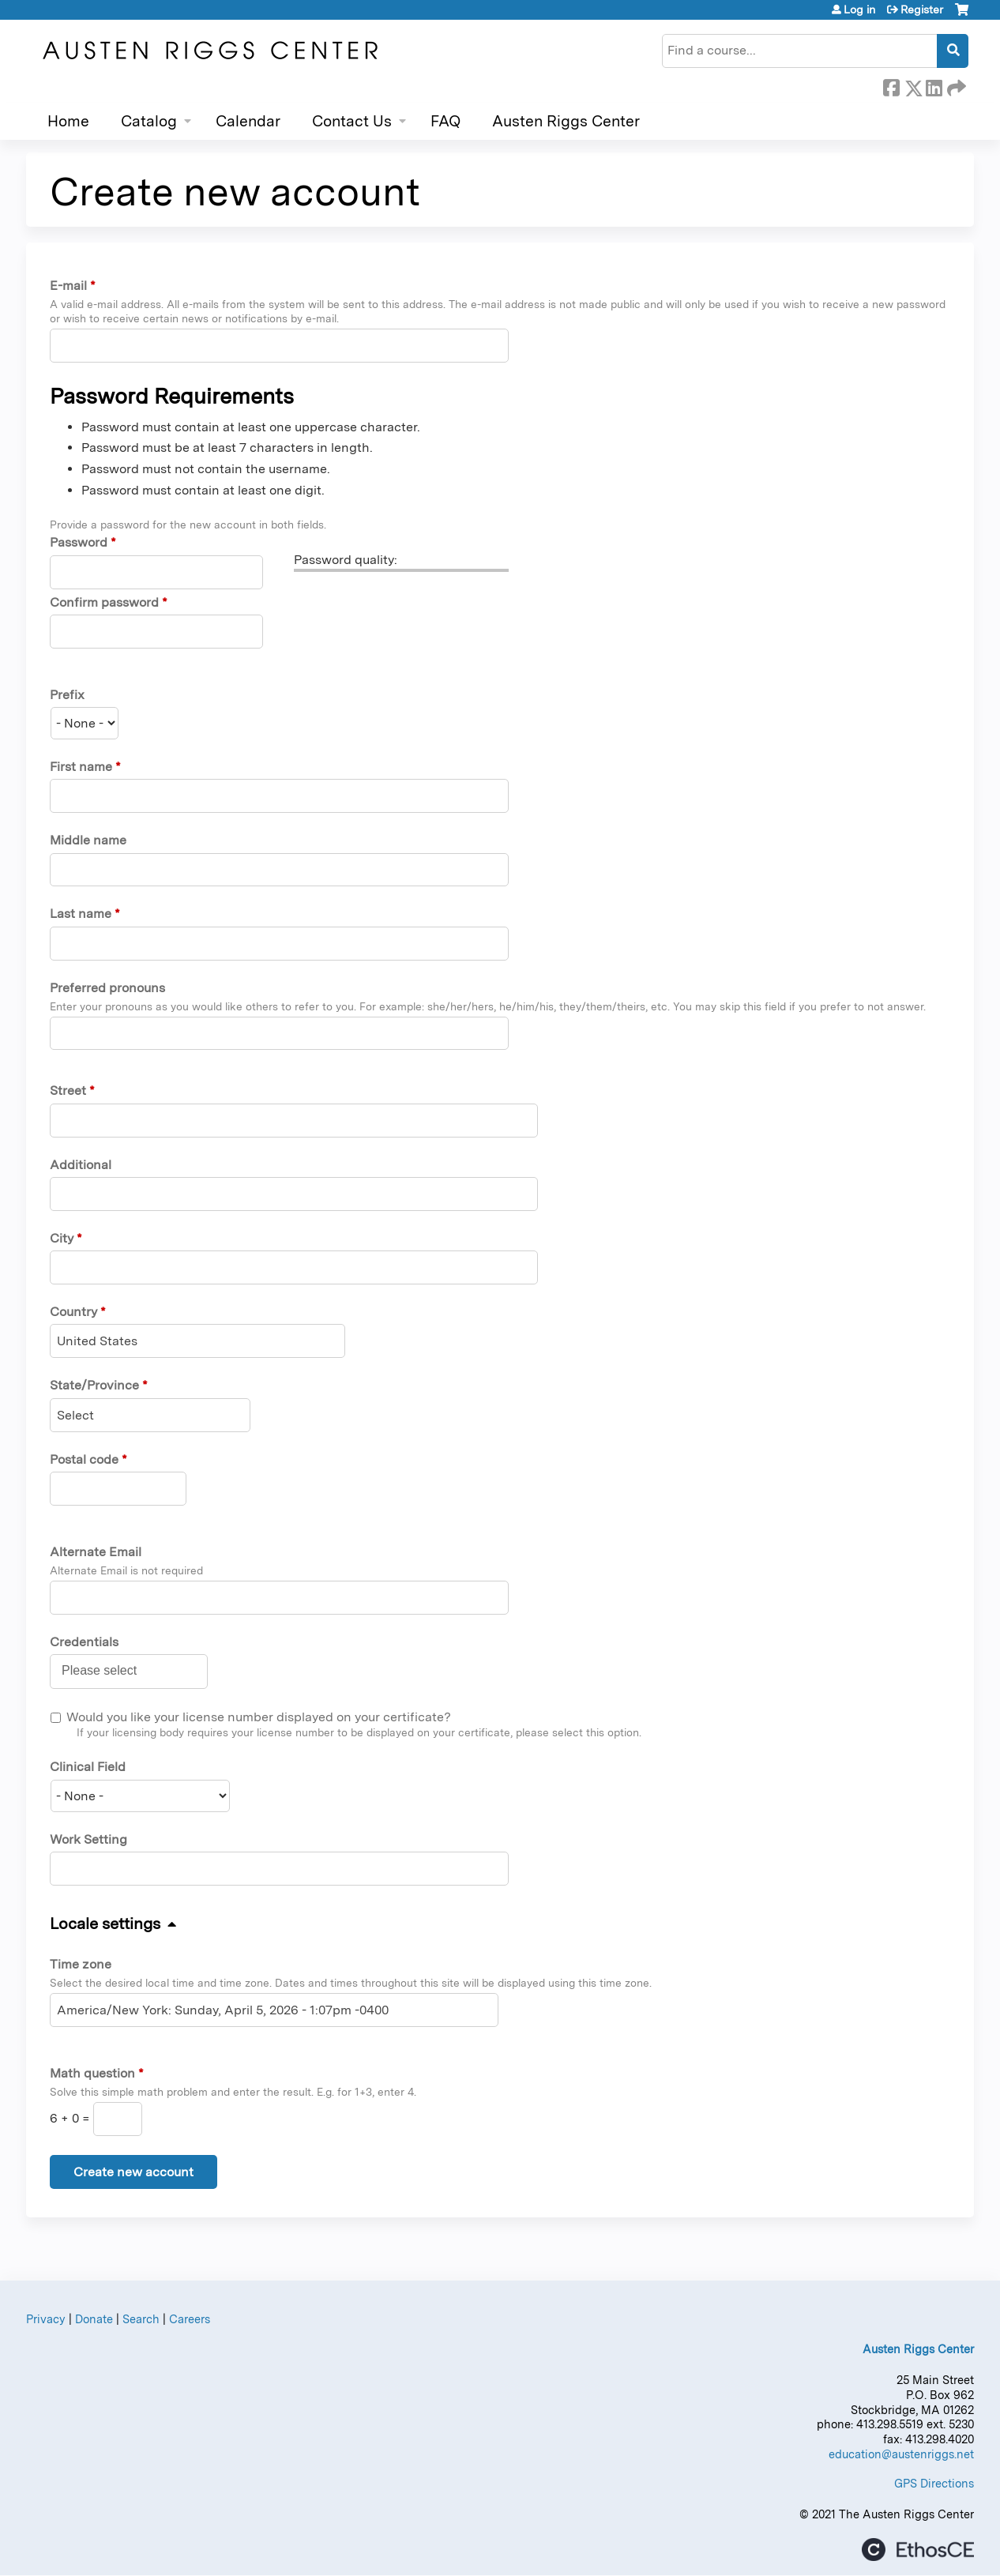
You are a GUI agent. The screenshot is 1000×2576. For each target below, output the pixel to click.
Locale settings (105, 1923)
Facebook (891, 85)
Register (921, 9)
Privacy (46, 2319)
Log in (859, 9)
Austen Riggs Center (566, 121)
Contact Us (352, 121)
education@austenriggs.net (901, 2454)
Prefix (67, 694)
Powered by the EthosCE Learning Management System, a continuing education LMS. (918, 2549)
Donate (94, 2319)
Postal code (84, 1459)
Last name (80, 913)
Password (78, 542)
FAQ (445, 121)
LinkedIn (934, 85)
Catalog (149, 121)
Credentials (84, 1641)
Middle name (88, 840)
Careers (189, 2319)
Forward (955, 85)
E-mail (68, 285)
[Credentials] (107, 1671)
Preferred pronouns (107, 987)
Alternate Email (95, 1551)
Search (141, 2319)
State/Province (94, 1385)
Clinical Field (88, 1766)
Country (73, 1311)
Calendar (248, 121)
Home (68, 121)
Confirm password (104, 602)
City (61, 1238)
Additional (80, 1164)
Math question (92, 2073)
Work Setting (88, 1839)
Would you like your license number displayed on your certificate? (258, 1716)
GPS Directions (934, 2483)
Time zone (80, 1964)
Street (68, 1090)
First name (81, 766)
